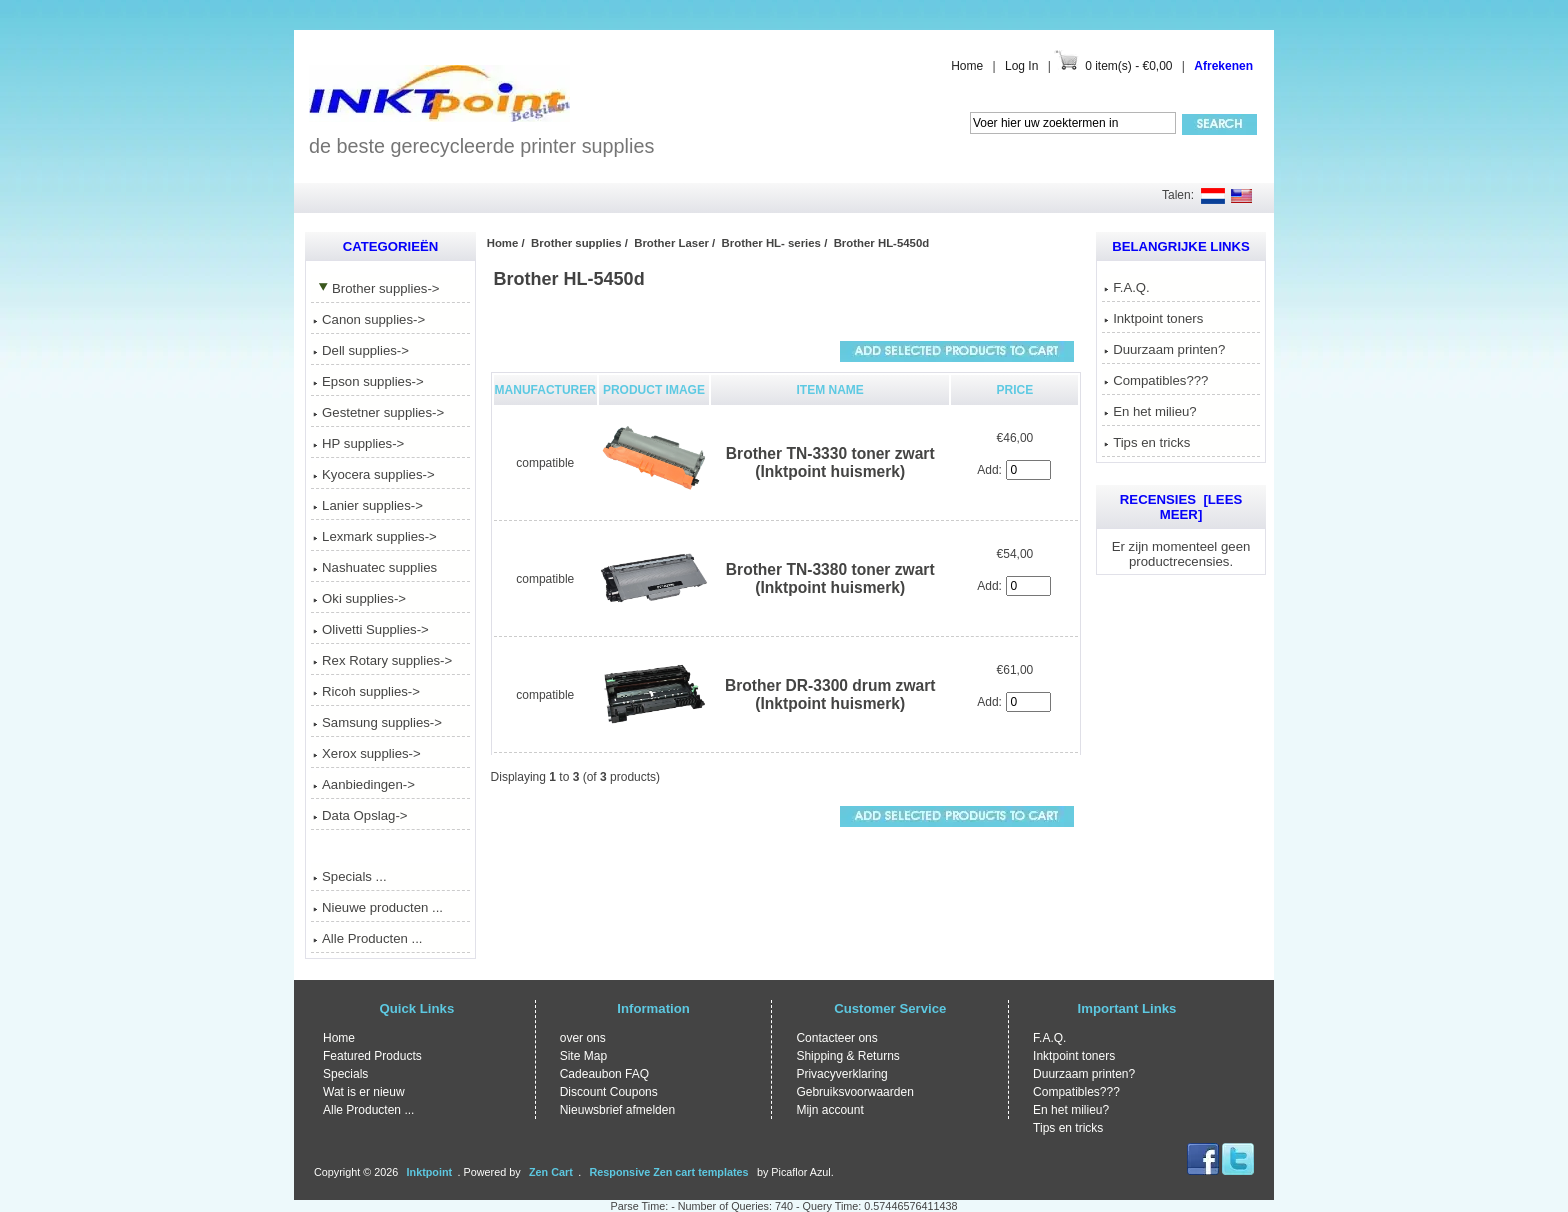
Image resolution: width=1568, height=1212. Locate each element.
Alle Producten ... (367, 938)
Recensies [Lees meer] (1181, 507)
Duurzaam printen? (1164, 349)
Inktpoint (430, 1172)
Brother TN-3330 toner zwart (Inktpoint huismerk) (830, 462)
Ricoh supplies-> (366, 691)
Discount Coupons (609, 1092)
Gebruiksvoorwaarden (854, 1092)
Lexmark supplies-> (375, 536)
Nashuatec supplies (375, 567)
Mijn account (829, 1110)
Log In (1021, 66)
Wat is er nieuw (364, 1092)
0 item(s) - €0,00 (1128, 66)
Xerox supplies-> (367, 753)
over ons (583, 1038)
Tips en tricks (1147, 442)
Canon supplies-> (369, 319)
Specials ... (350, 876)
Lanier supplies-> (368, 505)
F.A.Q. (1127, 287)
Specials (345, 1074)
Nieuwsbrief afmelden (617, 1110)
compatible (545, 463)
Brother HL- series (771, 243)
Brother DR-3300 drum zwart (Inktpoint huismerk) (830, 694)
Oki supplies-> (359, 598)
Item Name (830, 390)
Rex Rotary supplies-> (382, 660)
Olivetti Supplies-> (371, 629)
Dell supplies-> (361, 350)
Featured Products (372, 1056)
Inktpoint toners (1153, 318)
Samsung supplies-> (377, 722)
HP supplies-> (358, 443)
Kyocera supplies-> (374, 474)
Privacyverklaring (841, 1074)
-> (376, 288)
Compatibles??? (1156, 380)
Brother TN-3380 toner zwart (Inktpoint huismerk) (830, 578)
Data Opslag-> (360, 815)
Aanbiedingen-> (364, 784)
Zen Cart (551, 1172)
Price (1015, 390)
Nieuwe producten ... (378, 907)
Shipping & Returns (847, 1056)
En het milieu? (1150, 411)
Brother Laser (671, 243)
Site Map (583, 1056)
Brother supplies (576, 243)
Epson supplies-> (368, 381)
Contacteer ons (836, 1038)
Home (967, 66)
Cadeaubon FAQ (604, 1074)
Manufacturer (545, 390)
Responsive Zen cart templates (669, 1172)
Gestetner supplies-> (378, 412)
